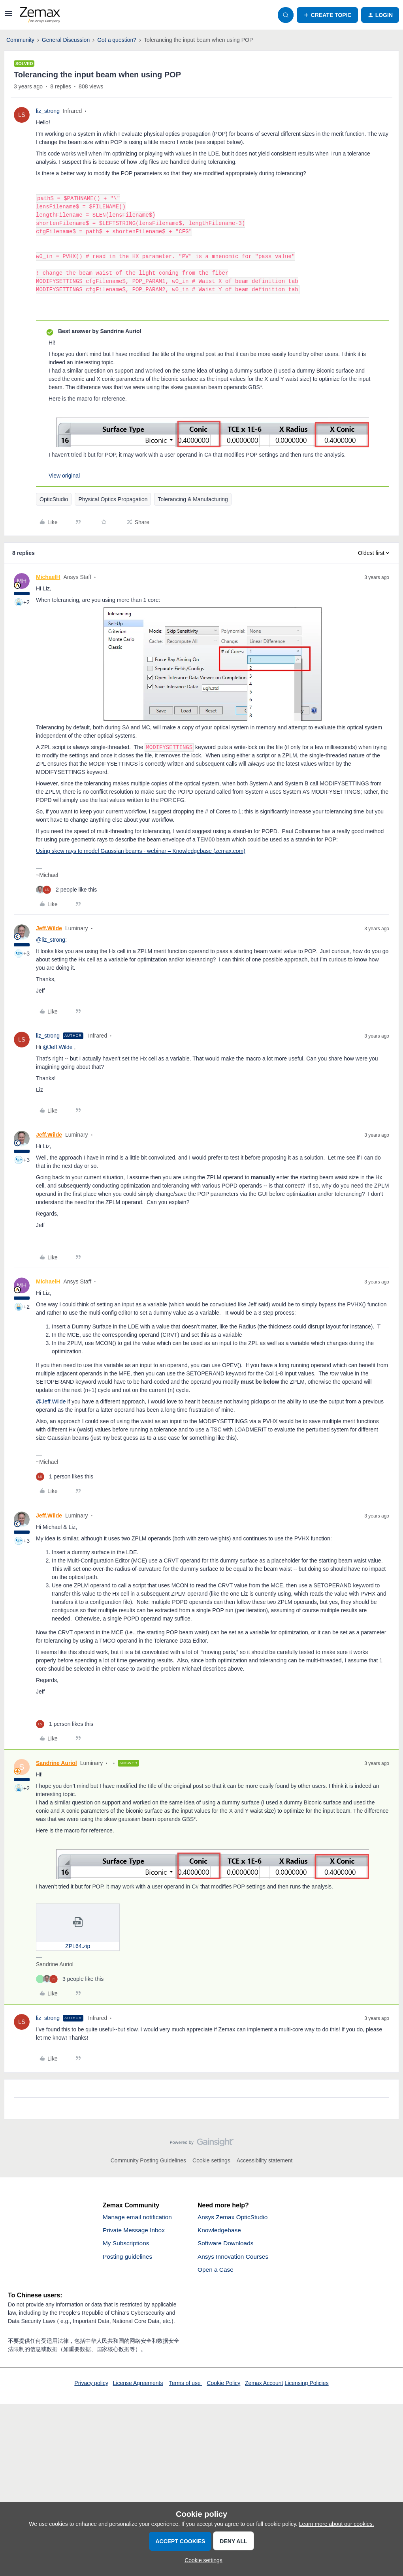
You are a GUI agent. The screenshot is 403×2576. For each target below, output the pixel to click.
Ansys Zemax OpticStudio (234, 2217)
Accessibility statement (265, 2160)
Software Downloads (227, 2244)
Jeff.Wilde (49, 928)
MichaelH (48, 577)
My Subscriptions (127, 2244)
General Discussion (66, 40)
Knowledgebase (220, 2230)
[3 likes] (70, 1979)
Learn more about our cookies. (336, 2524)
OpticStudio (54, 499)
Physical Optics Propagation (112, 499)
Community (20, 40)
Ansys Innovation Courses (234, 2257)
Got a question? (116, 40)
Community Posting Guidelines (148, 2160)
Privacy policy (91, 2384)
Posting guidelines (128, 2257)
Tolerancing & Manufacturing (193, 499)
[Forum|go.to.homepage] (40, 15)
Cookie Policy (223, 2384)
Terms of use (185, 2384)
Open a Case (216, 2270)
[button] (8, 16)
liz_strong (48, 111)
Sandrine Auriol (56, 1763)
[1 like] (64, 1477)
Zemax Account (264, 2384)
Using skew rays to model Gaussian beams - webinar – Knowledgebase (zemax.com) (140, 851)
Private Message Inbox (135, 2230)
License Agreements (138, 2384)
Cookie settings (211, 2160)
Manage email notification (138, 2217)
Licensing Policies (306, 2384)
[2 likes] (66, 890)
